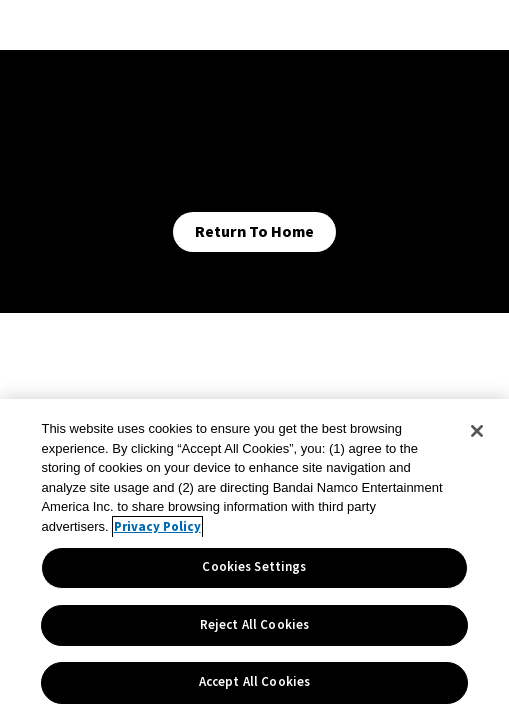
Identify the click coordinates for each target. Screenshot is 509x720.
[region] (254, 559)
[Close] (477, 431)
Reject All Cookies (254, 625)
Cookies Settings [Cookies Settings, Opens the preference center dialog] (254, 567)
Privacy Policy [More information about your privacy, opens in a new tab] (157, 527)
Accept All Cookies (254, 682)
